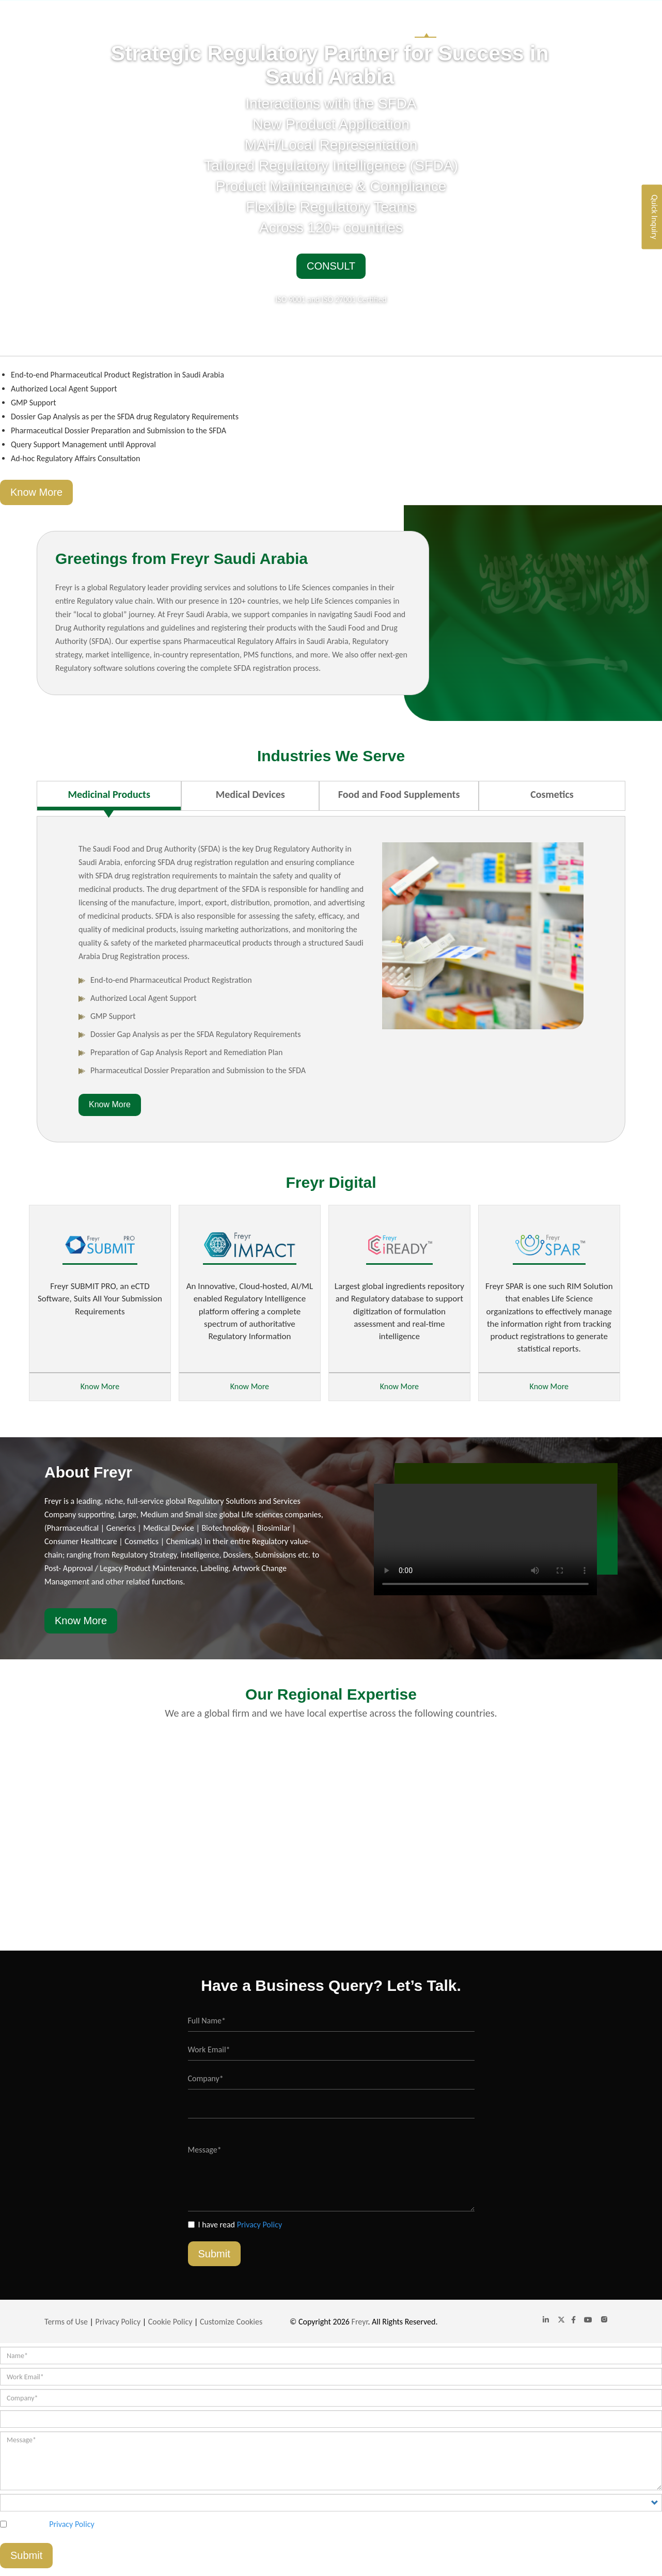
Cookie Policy (170, 2322)
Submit (214, 2253)
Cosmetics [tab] (552, 794)
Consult (331, 266)
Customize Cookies (231, 2322)
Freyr (360, 2322)
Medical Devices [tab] (250, 794)
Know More (36, 492)
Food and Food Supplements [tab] (399, 794)
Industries (473, 26)
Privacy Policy (259, 2224)
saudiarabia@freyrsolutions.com (566, 8)
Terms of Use (66, 2322)
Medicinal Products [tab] (109, 794)
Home (425, 26)
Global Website (537, 26)
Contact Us (598, 26)
